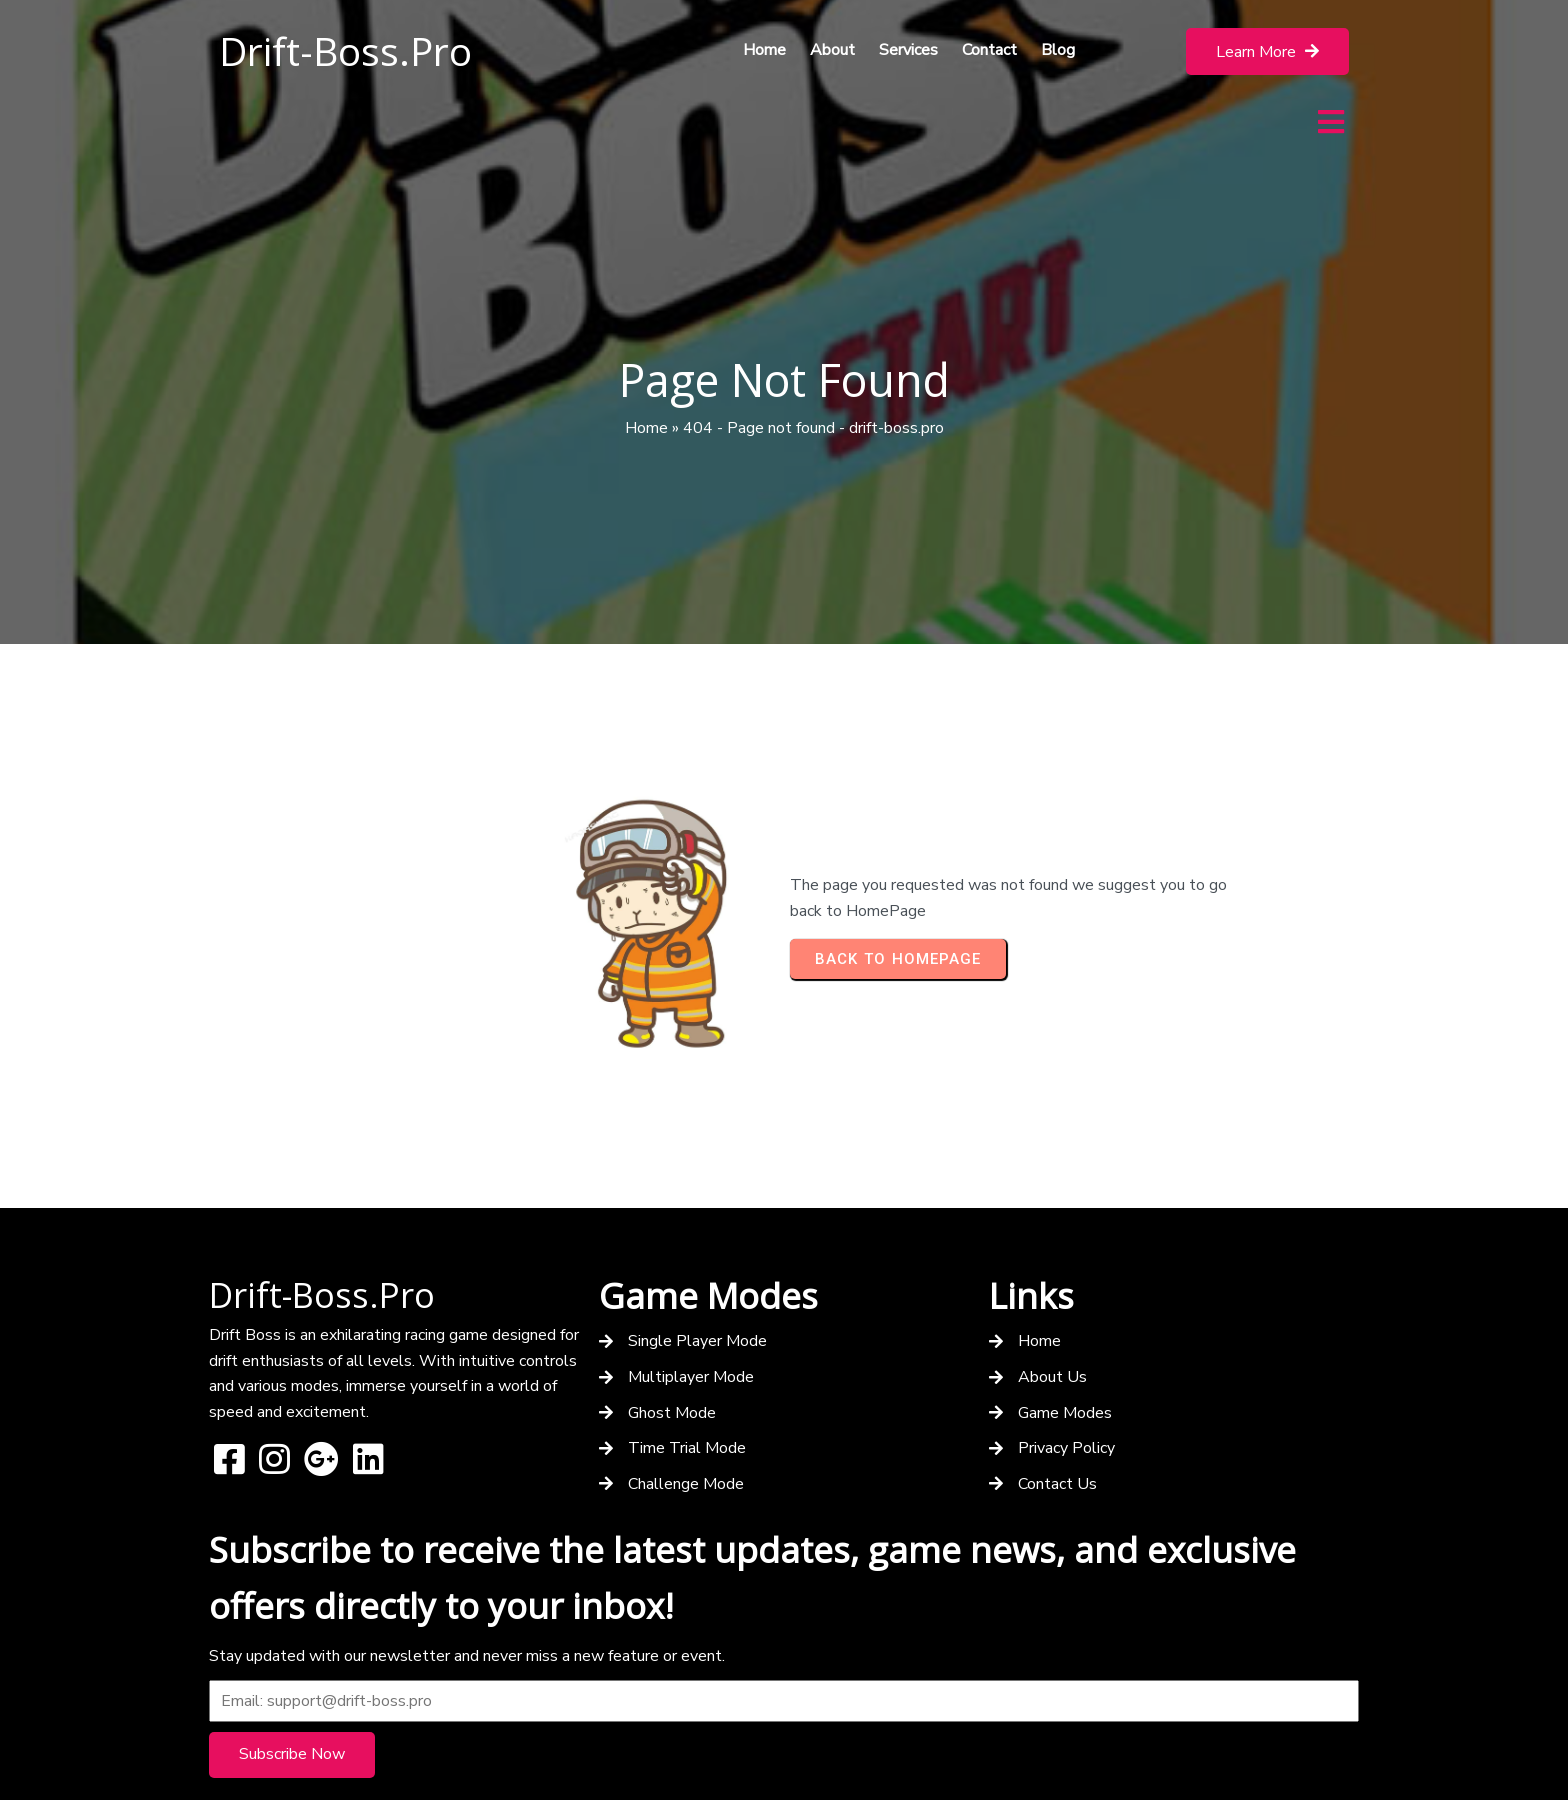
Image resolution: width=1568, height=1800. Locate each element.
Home (646, 370)
